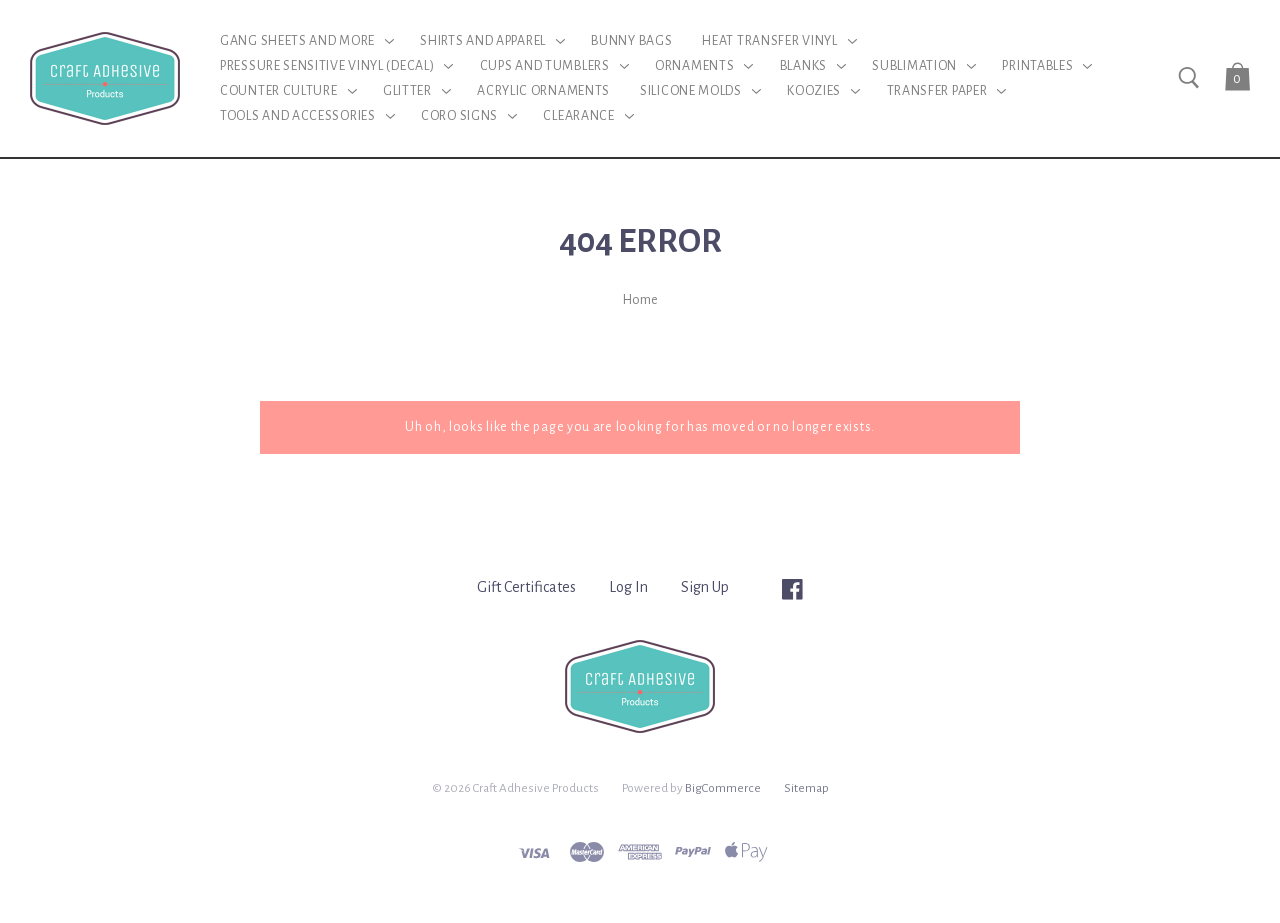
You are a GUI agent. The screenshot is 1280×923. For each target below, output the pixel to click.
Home (640, 300)
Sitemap (806, 788)
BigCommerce (723, 788)
